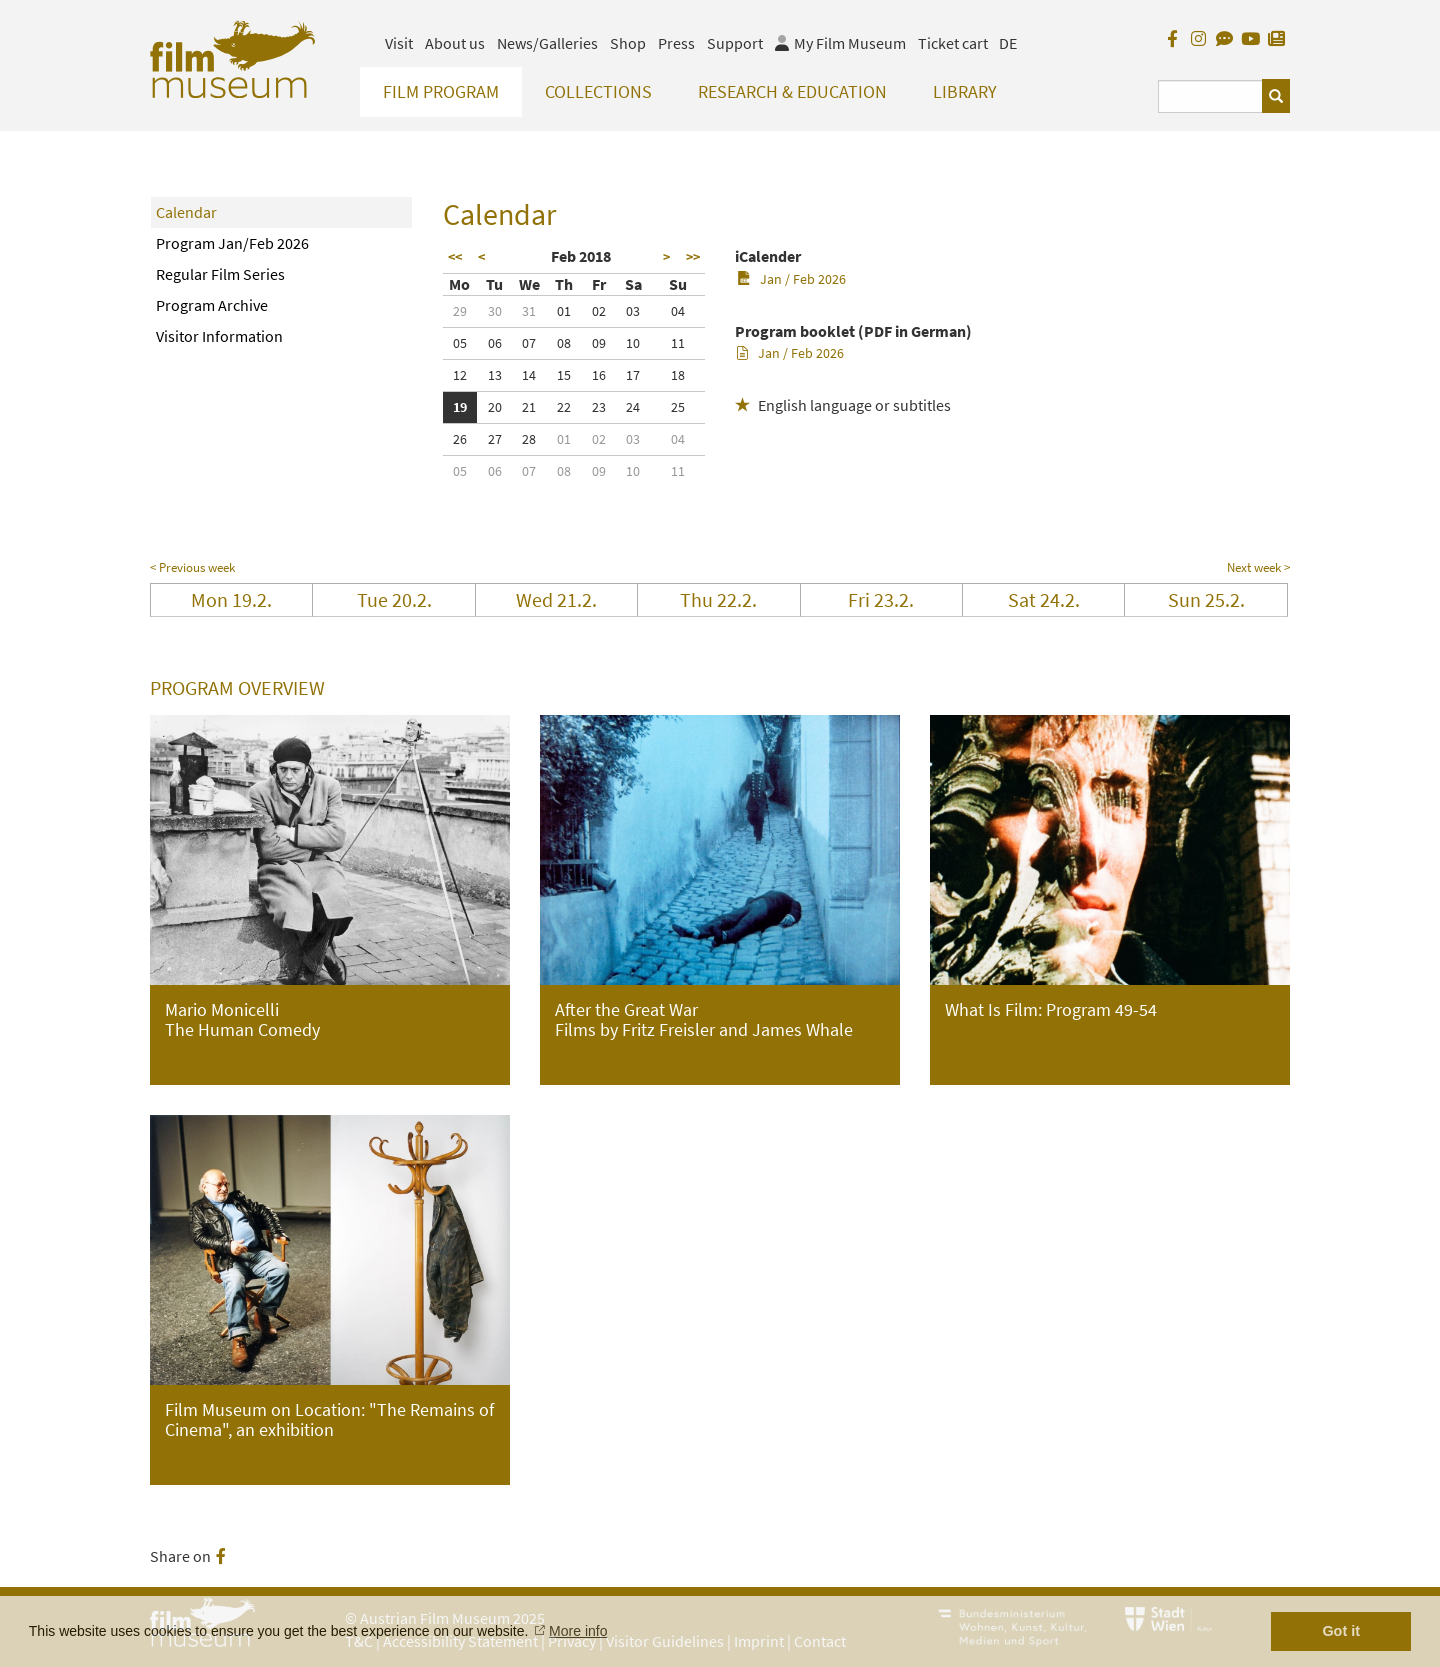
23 (599, 407)
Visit (399, 43)
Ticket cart (953, 43)
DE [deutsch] (1008, 43)
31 (529, 311)
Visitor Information (219, 336)
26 (460, 439)
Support (735, 43)
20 (495, 407)
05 (460, 343)
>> (693, 257)
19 (460, 407)
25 (678, 407)
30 (495, 311)
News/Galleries (547, 43)
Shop (628, 43)
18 (678, 375)
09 (599, 343)
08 (564, 343)
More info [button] (578, 1631)
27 (495, 439)
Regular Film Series (220, 274)
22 (564, 407)
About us (455, 43)
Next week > (1258, 567)
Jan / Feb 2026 (791, 279)
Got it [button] (1341, 1631)
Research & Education (792, 91)
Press (676, 43)
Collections (598, 91)
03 (633, 311)
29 (460, 311)
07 (529, 343)
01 (564, 311)
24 (633, 407)
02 (599, 311)
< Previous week (192, 567)
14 (529, 375)
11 (678, 343)
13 (495, 375)
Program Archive (212, 305)
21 (529, 407)
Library (965, 91)
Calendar (186, 212)
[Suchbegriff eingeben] (1210, 96)
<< (455, 257)
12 (460, 375)
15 (564, 375)
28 (529, 439)
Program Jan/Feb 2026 (232, 243)
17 (633, 375)
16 (599, 375)
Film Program (441, 91)
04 (678, 311)
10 (633, 343)
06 (495, 343)
